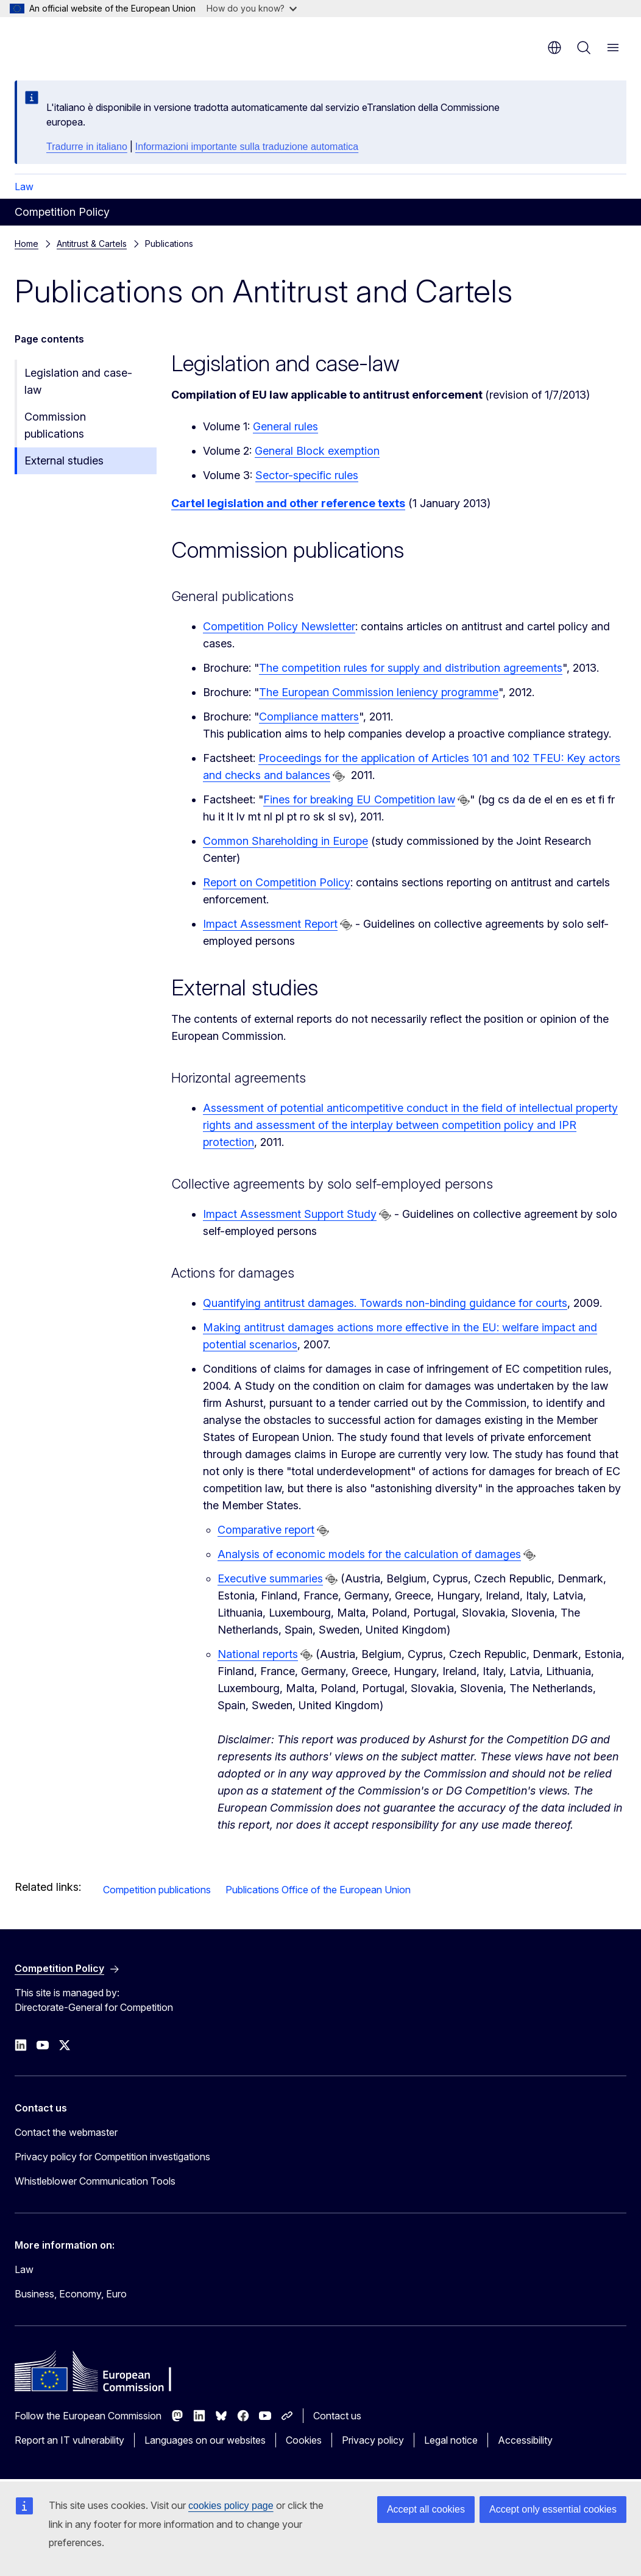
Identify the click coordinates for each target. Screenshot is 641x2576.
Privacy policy (373, 2440)
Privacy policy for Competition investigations (112, 2157)
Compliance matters (309, 716)
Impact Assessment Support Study (290, 1214)
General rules (285, 426)
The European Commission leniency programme (378, 692)
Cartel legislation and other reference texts (288, 503)
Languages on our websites (205, 2440)
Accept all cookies (426, 2509)
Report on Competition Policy (276, 882)
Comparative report (266, 1529)
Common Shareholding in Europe (285, 840)
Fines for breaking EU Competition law (359, 799)
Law (24, 186)
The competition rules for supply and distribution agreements (410, 667)
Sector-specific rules (306, 475)
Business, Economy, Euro (71, 2294)
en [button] (554, 47)
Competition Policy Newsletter (279, 626)
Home (26, 243)
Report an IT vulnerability (69, 2440)
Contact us (337, 2416)
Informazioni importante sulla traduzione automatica (246, 146)
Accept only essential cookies (553, 2509)
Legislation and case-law (78, 381)
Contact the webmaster (66, 2132)
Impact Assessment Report (270, 923)
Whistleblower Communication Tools (95, 2181)
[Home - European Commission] (89, 42)
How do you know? (252, 8)
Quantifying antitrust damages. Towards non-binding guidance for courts (385, 1303)
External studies (64, 460)
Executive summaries (270, 1578)
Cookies (304, 2440)
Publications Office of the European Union (318, 1890)
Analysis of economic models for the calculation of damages (369, 1554)
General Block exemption (317, 450)
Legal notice (451, 2440)
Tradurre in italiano (86, 146)
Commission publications (55, 425)
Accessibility (525, 2440)
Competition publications (157, 1890)
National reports (258, 1654)
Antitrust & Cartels (92, 243)
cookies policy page (231, 2505)
